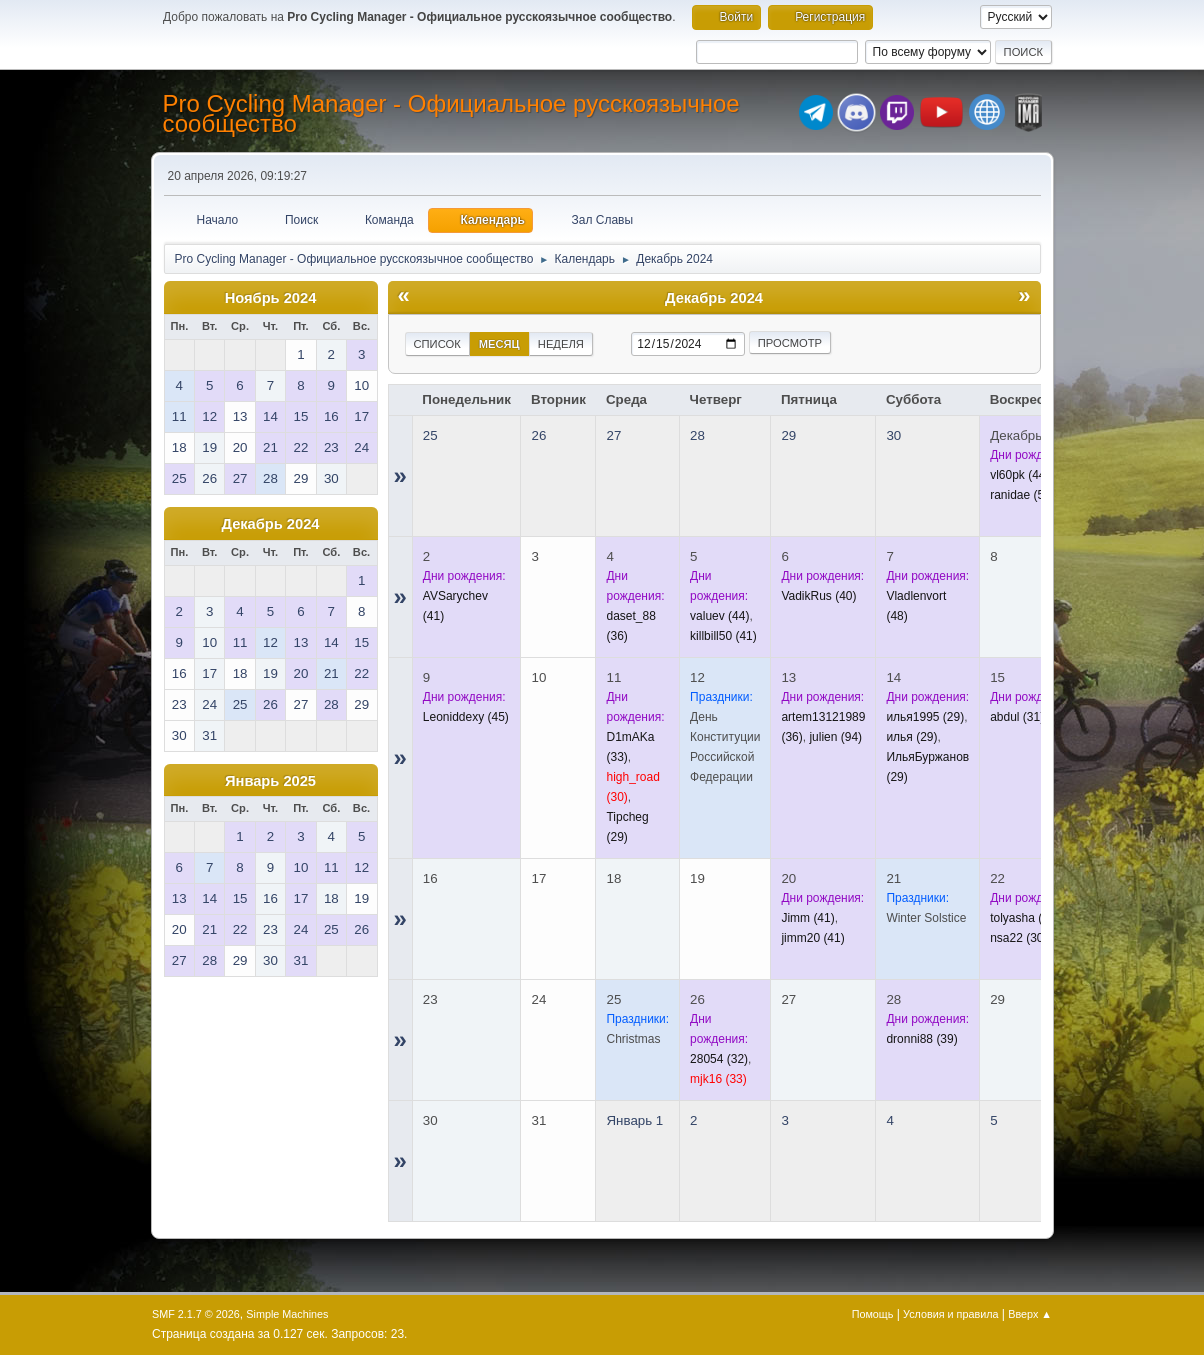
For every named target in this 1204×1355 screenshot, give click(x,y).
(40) (818, 596)
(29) (925, 717)
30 (893, 435)
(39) (921, 1039)
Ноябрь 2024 (271, 298)
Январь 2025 (270, 781)
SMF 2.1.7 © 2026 (196, 1314)
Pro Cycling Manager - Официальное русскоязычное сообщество (451, 113)
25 (430, 435)
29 (788, 435)
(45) (466, 717)
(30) (1018, 938)
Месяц (499, 344)
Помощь (873, 1314)
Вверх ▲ (1030, 1314)
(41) (723, 636)
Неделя (561, 344)
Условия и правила (950, 1314)
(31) (1017, 717)
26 (538, 435)
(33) (718, 1079)
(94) (835, 737)
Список (437, 344)
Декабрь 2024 (271, 524)
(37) (1024, 918)
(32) (719, 1059)
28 (697, 435)
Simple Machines (287, 1314)
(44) (1019, 475)
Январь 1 (634, 1120)
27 (613, 435)
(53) (1022, 495)
